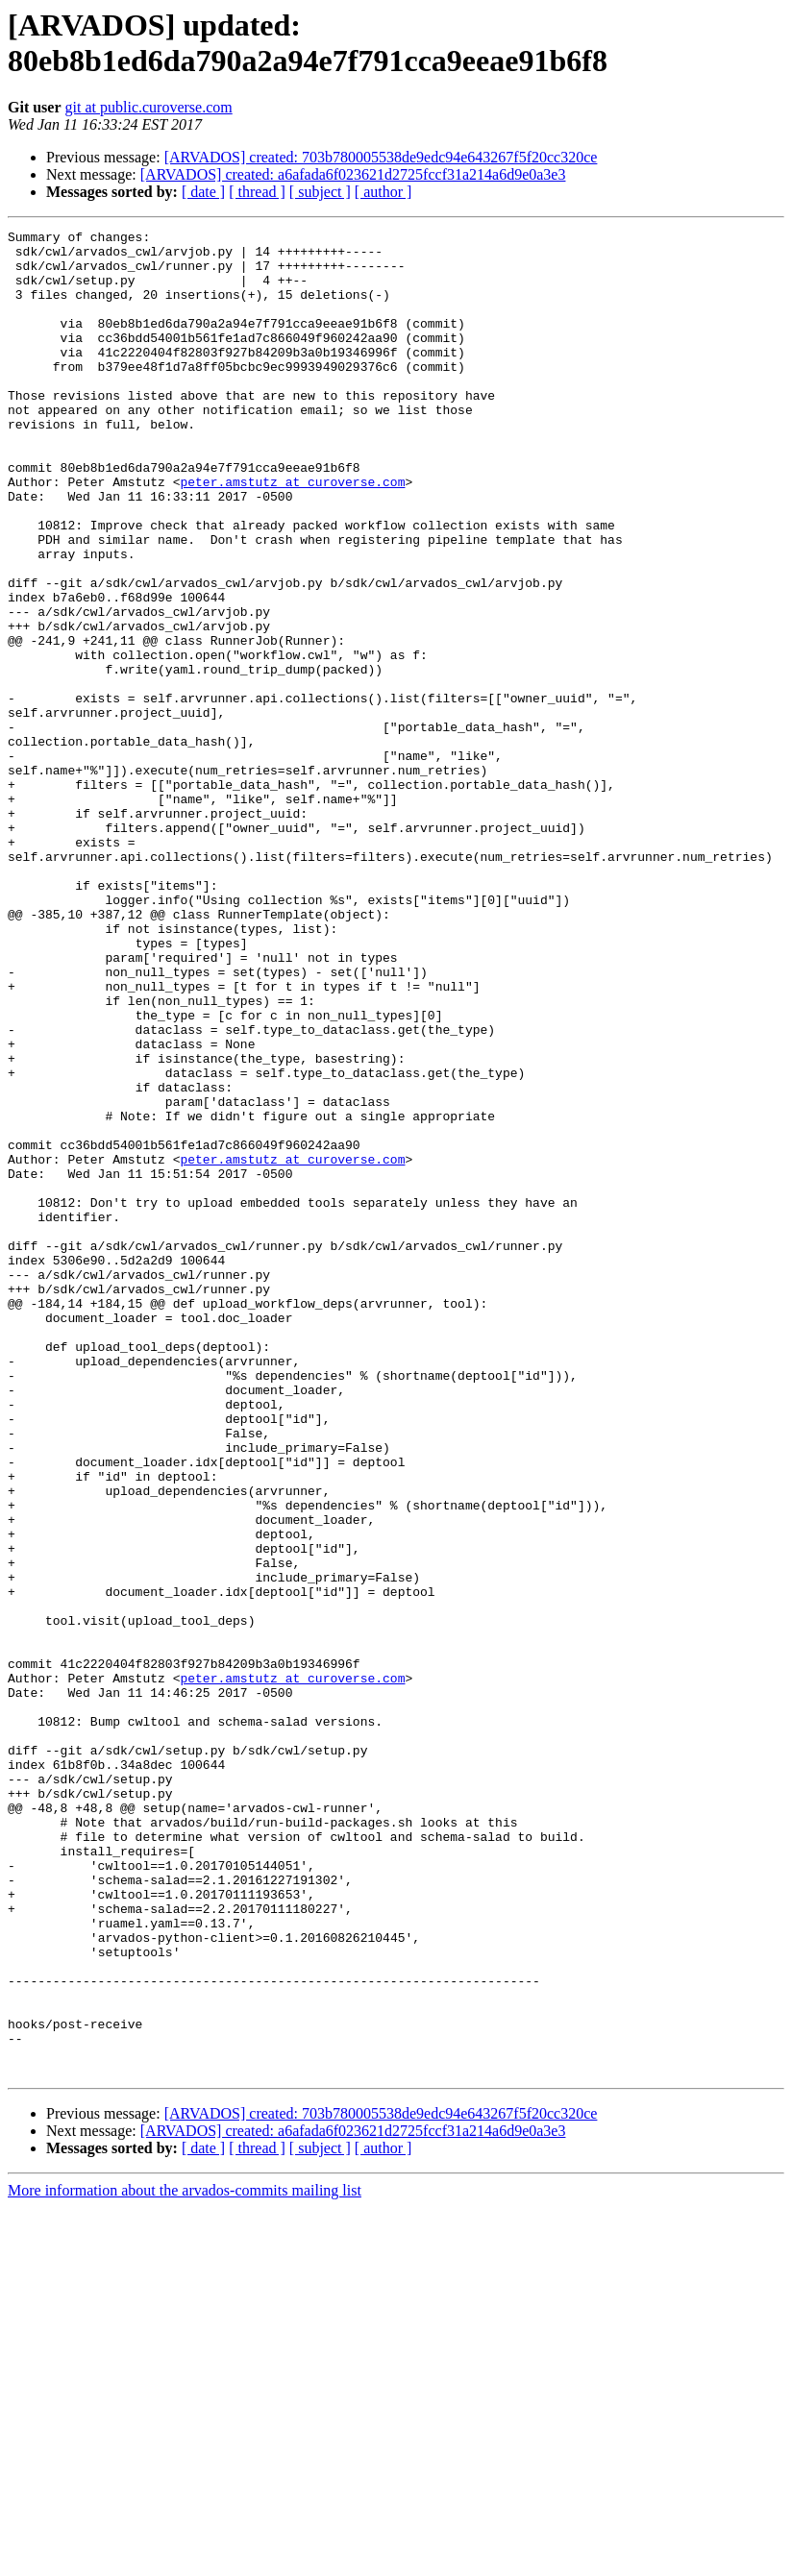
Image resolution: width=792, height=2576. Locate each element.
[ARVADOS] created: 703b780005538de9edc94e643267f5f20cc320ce (381, 157)
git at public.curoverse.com (149, 107)
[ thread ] (257, 192)
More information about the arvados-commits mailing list (184, 2559)
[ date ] (203, 192)
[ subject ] (320, 192)
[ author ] (383, 192)
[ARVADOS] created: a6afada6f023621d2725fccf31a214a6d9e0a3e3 (353, 174)
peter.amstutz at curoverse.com (292, 533)
